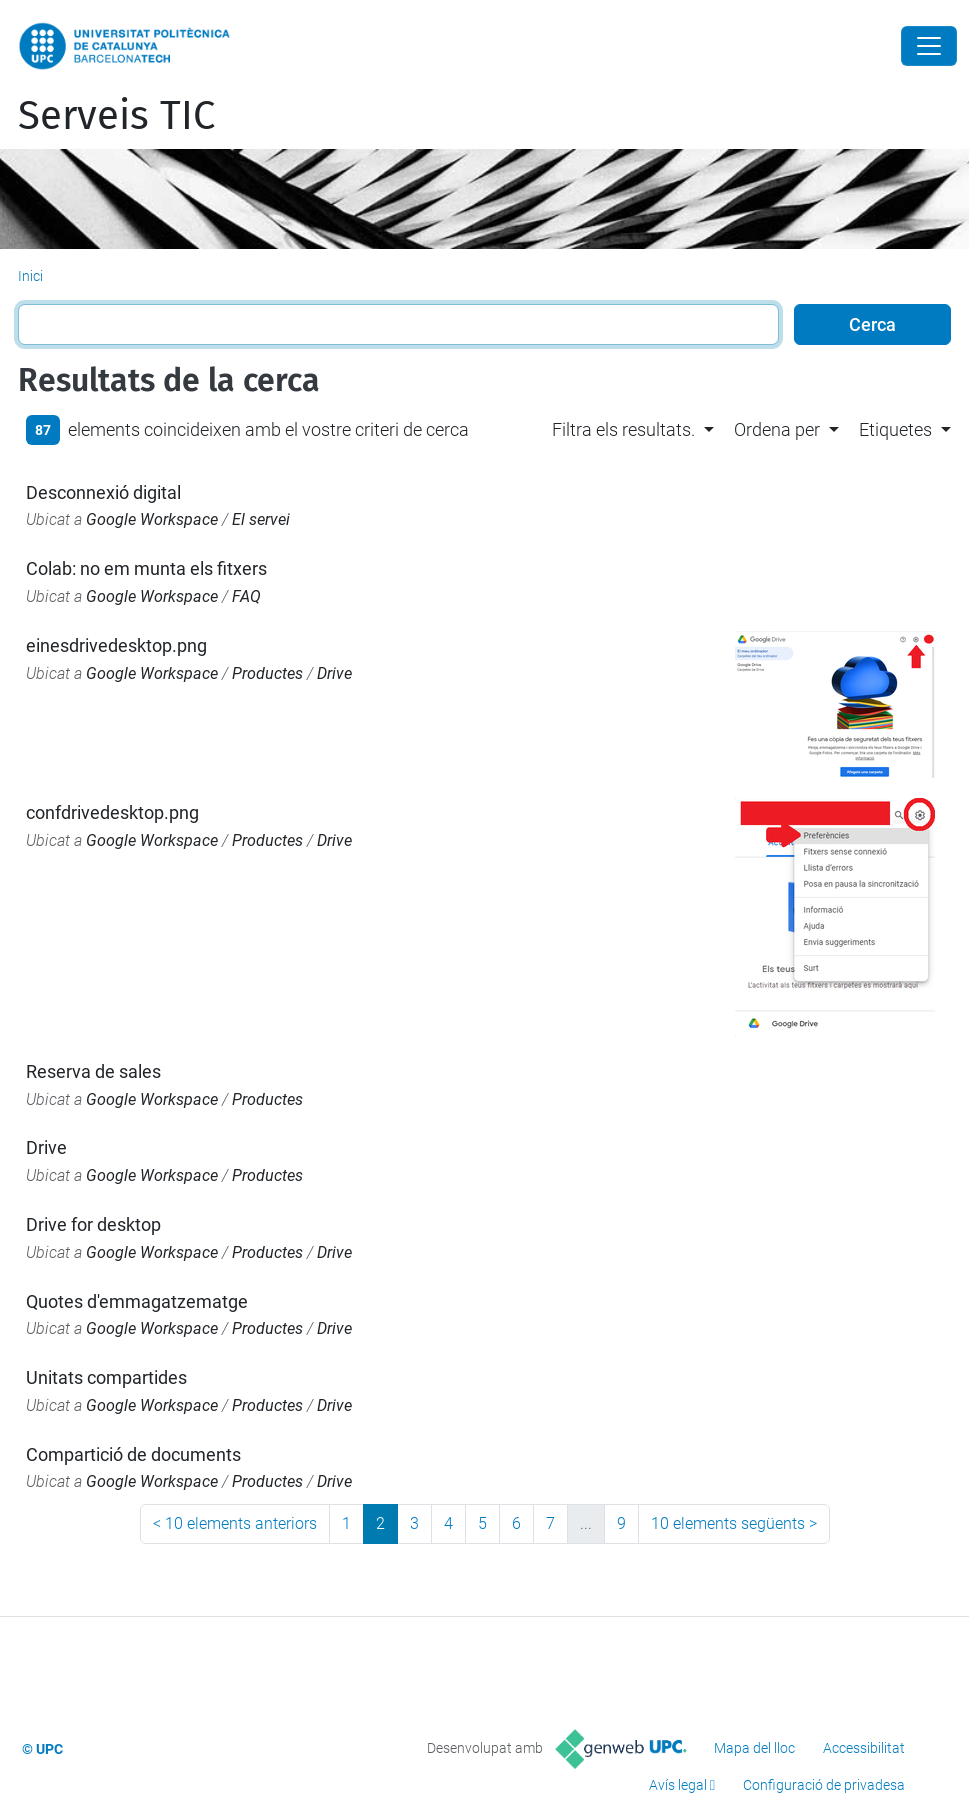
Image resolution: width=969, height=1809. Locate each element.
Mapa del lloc (754, 1748)
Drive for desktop (93, 1224)
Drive (334, 673)
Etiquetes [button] (895, 429)
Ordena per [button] (777, 429)
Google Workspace (152, 519)
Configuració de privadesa (824, 1785)
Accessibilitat (864, 1748)
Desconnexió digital (103, 492)
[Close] (929, 46)
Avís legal (678, 1785)
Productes (267, 673)
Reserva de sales (93, 1071)
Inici (30, 276)
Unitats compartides (106, 1377)
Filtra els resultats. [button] (623, 429)
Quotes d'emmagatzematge (137, 1301)
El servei (261, 519)
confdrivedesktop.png (112, 812)
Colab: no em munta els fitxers (146, 568)
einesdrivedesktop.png (116, 645)
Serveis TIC (116, 116)
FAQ (246, 596)
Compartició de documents (133, 1454)
